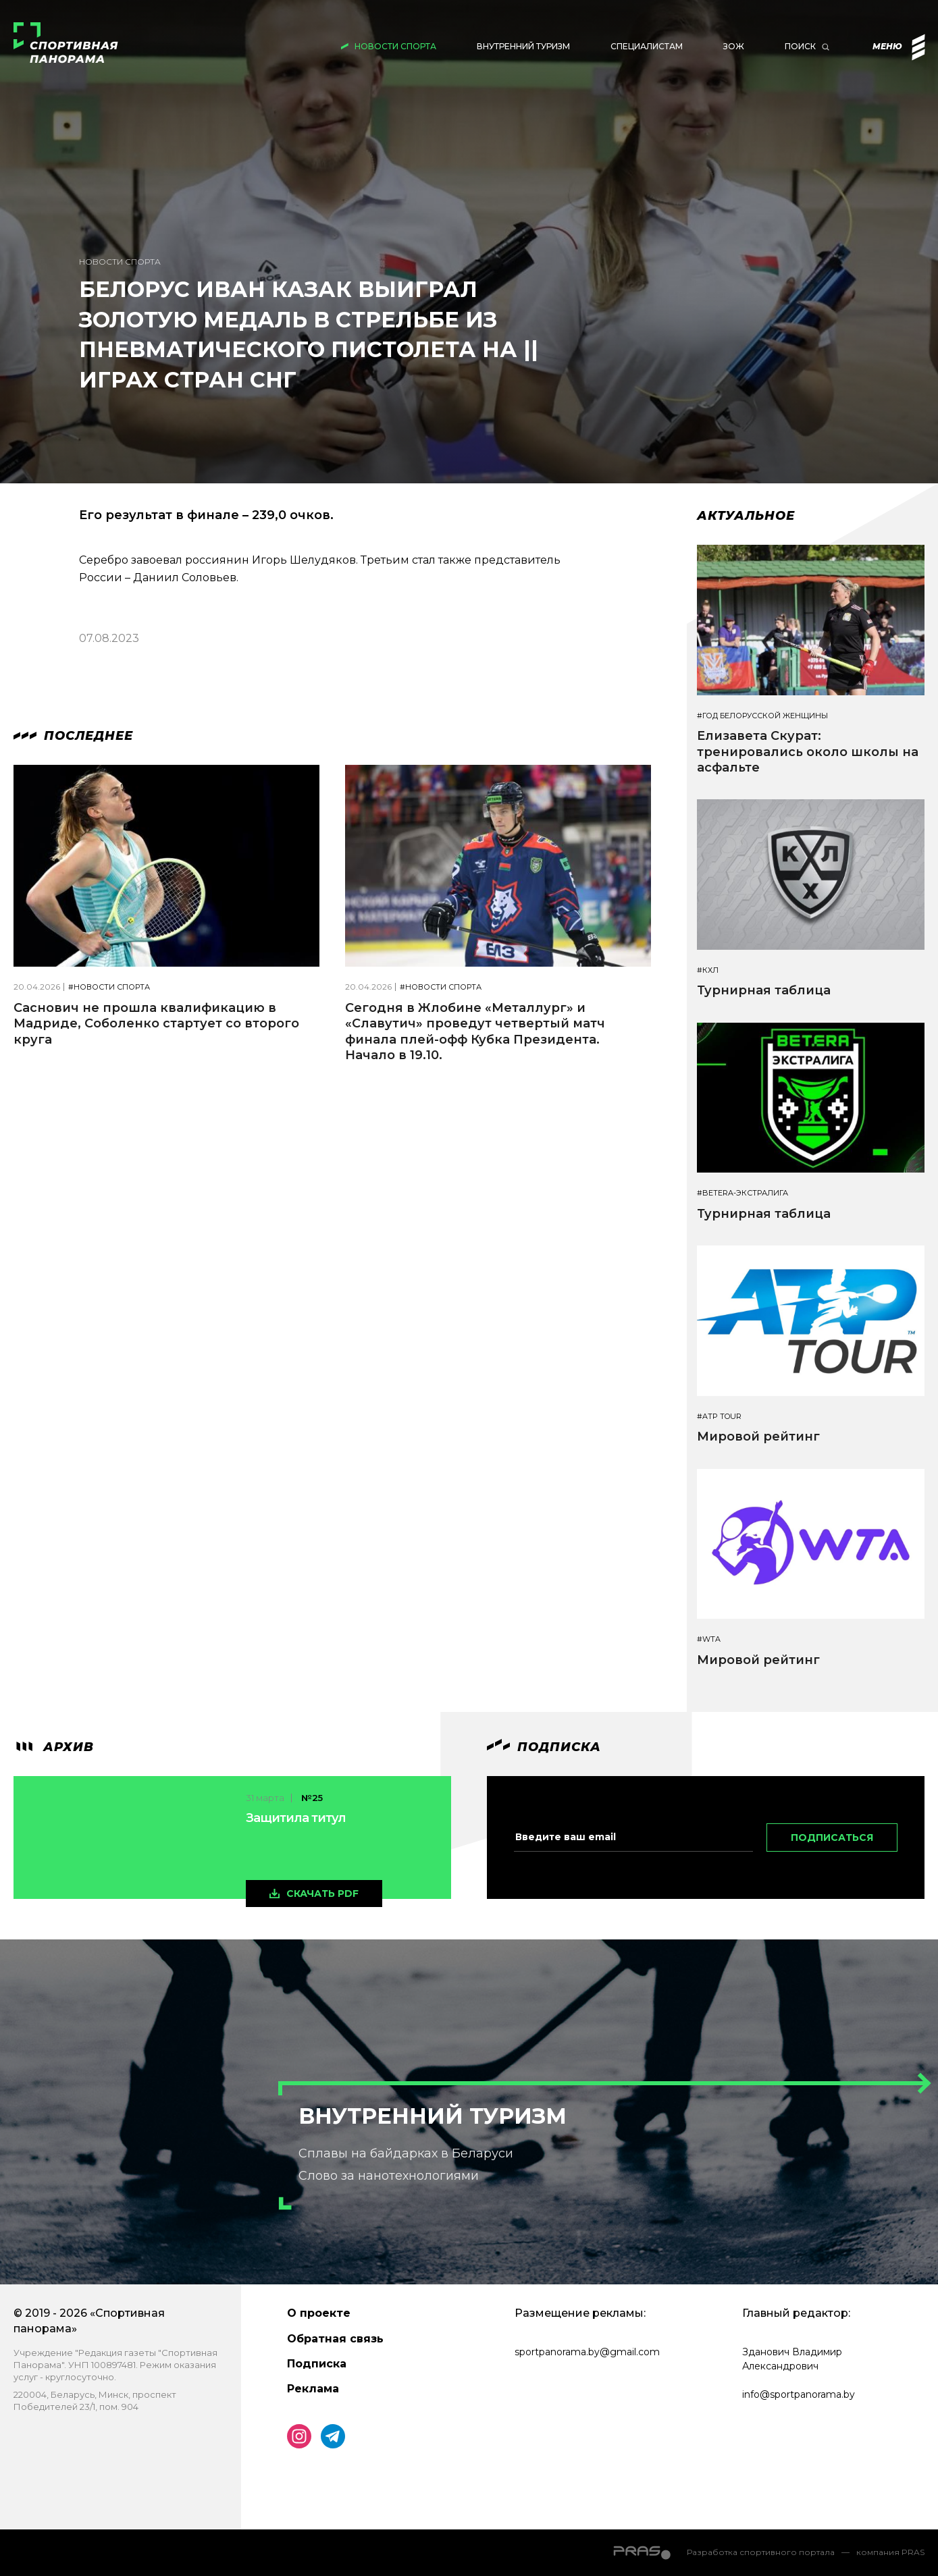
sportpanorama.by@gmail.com (587, 2352)
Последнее (73, 735)
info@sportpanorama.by (798, 2394)
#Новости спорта (109, 987)
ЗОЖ (733, 46)
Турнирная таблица (764, 990)
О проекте (318, 2313)
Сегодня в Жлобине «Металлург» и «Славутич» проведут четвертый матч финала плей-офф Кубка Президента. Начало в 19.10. (475, 1031)
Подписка (316, 2363)
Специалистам (646, 46)
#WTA (709, 1639)
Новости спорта (395, 46)
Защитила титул (296, 1817)
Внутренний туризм (523, 46)
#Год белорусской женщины (762, 716)
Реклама (313, 2388)
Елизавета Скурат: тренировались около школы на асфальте (807, 751)
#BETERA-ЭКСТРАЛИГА (742, 1193)
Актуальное (746, 515)
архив (54, 1747)
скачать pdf (322, 1893)
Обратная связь (335, 2338)
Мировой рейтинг (758, 1436)
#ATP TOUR (719, 1416)
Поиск (800, 46)
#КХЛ (708, 970)
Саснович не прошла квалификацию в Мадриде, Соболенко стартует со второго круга (156, 1023)
